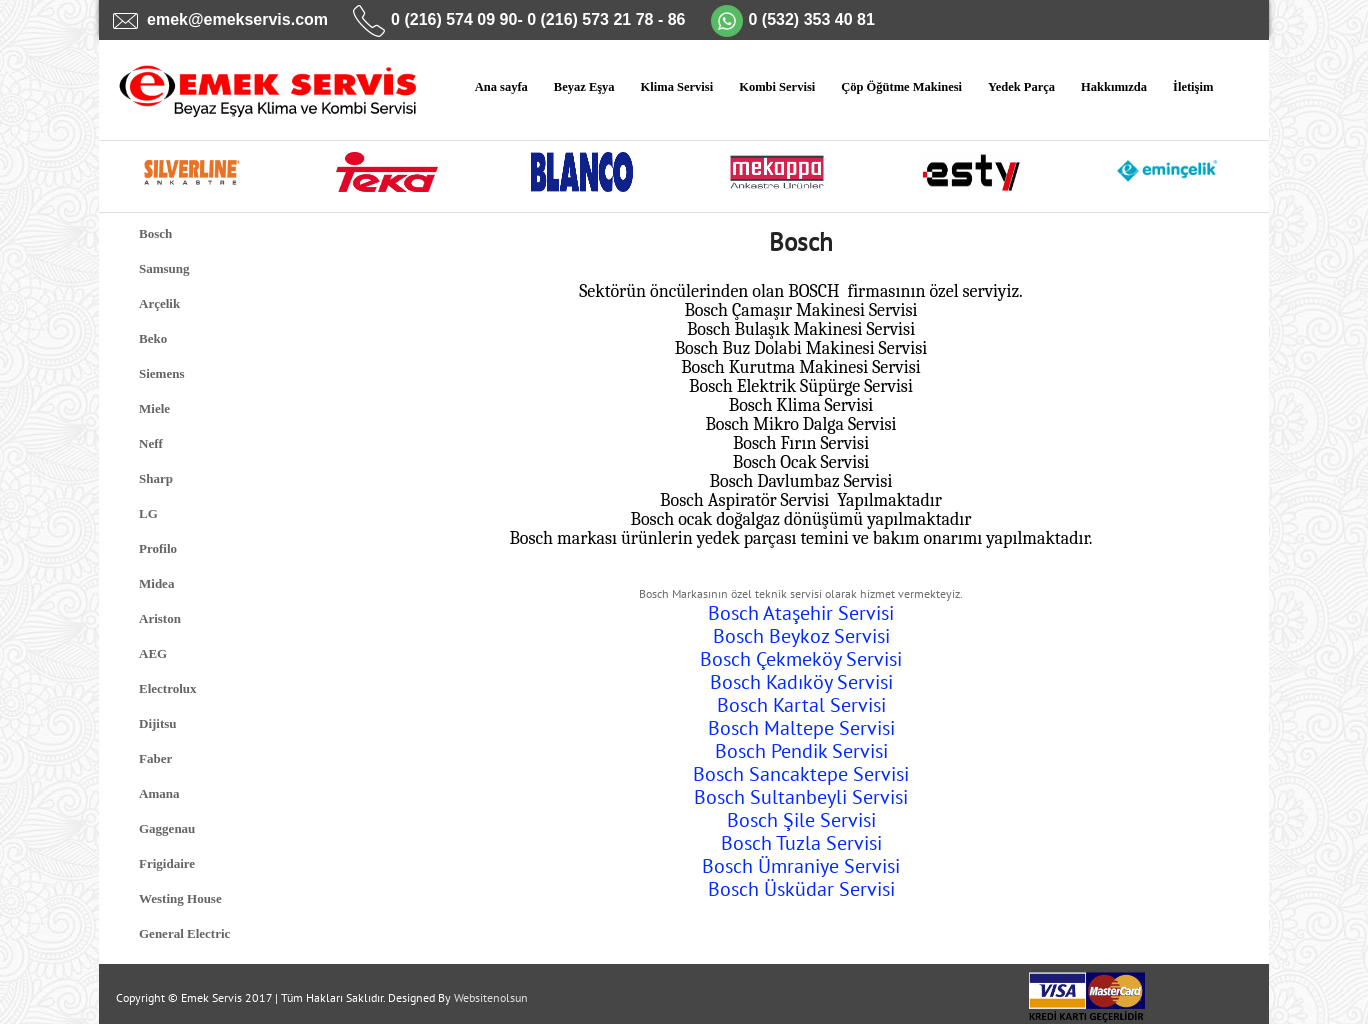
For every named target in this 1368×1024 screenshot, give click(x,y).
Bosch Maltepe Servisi (801, 728)
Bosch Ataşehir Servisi (801, 613)
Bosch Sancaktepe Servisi (801, 774)
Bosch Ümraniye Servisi (801, 866)
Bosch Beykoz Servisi (801, 636)
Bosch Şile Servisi (801, 820)
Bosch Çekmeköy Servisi (801, 659)
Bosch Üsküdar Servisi (801, 889)
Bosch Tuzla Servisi (801, 843)
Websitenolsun (491, 997)
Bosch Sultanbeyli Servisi (801, 797)
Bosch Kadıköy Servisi (801, 682)
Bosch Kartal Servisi (801, 705)
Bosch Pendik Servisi (801, 751)
